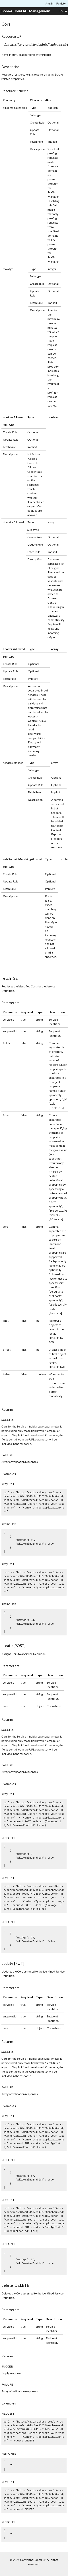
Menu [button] (63, 11)
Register (61, 3)
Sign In (49, 3)
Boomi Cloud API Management (26, 11)
